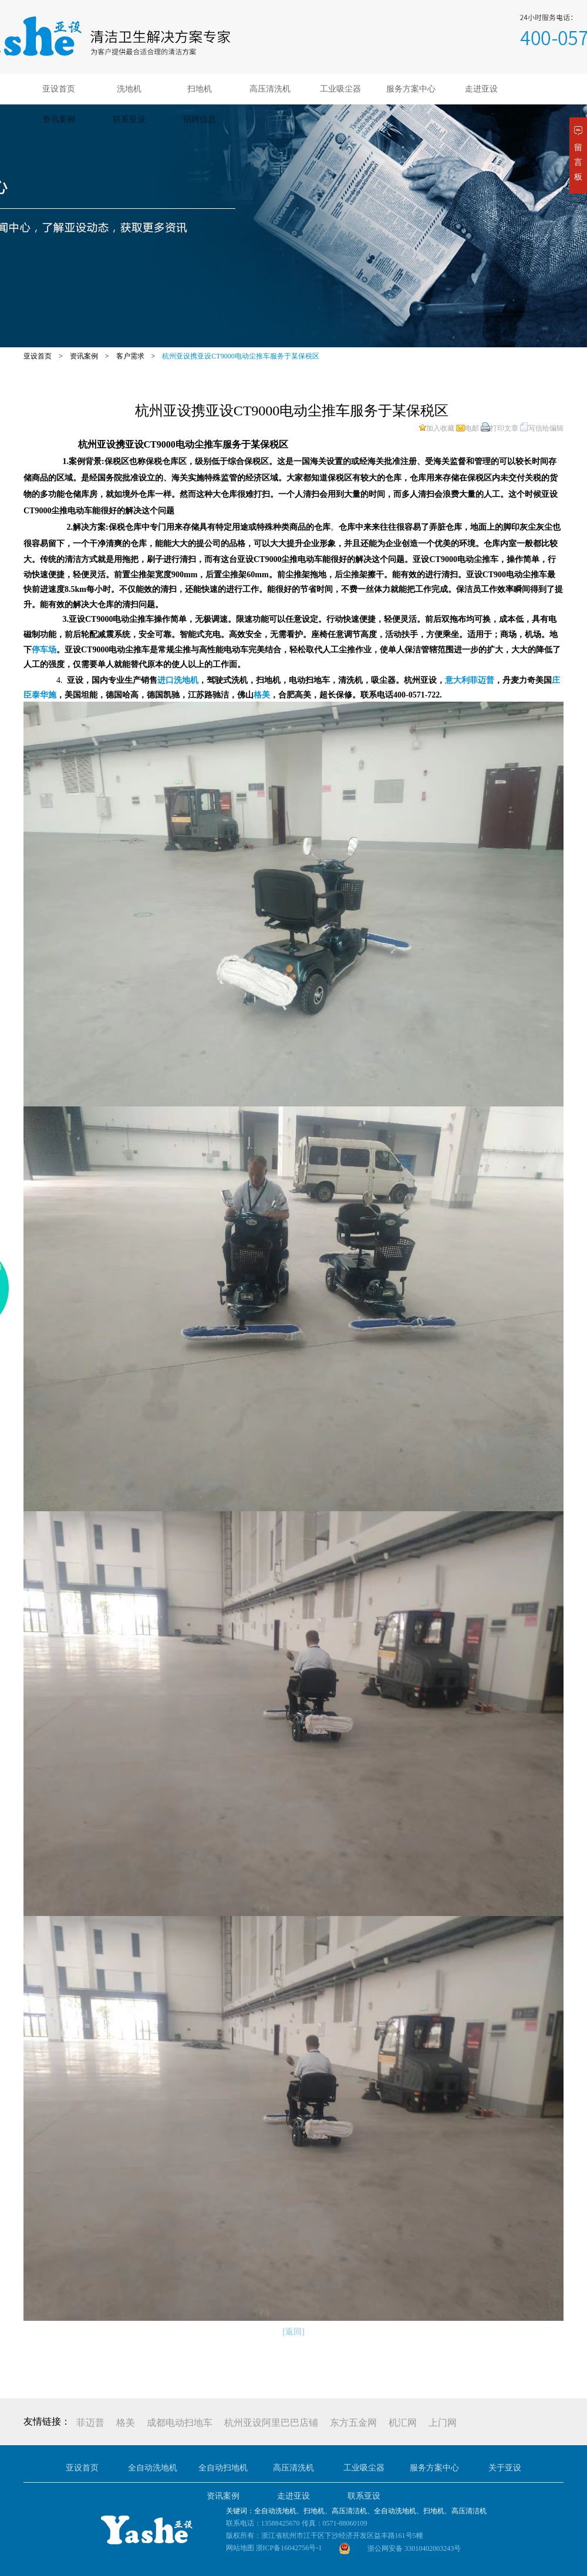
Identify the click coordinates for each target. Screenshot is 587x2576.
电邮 (467, 428)
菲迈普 (90, 2423)
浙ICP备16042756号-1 (289, 2548)
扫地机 (199, 88)
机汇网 (403, 2423)
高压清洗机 (270, 88)
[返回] (293, 2331)
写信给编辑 (542, 428)
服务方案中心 (411, 88)
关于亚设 (504, 2467)
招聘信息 (199, 119)
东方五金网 (353, 2423)
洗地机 (129, 88)
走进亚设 (481, 88)
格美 (125, 2423)
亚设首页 (58, 88)
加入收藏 (436, 428)
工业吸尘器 (340, 88)
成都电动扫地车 (179, 2423)
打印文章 (499, 428)
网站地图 (240, 2548)
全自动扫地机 (223, 2467)
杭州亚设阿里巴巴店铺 (271, 2423)
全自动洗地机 (152, 2467)
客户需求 (130, 356)
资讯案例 (58, 119)
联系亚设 (129, 119)
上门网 (443, 2423)
